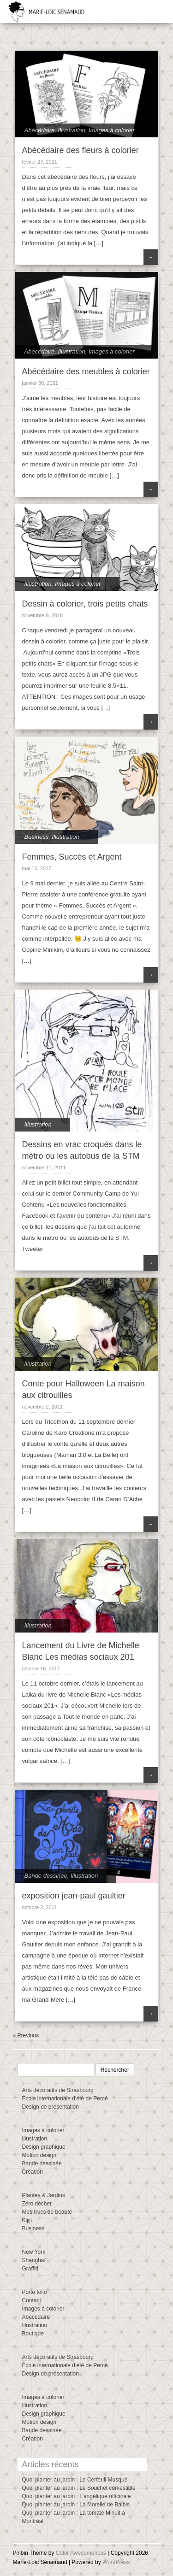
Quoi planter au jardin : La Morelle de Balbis (76, 2504)
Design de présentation (50, 2107)
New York (34, 2252)
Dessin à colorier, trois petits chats (85, 603)
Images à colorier (112, 130)
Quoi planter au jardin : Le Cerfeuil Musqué (75, 2479)
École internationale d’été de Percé (65, 2098)
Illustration (71, 130)
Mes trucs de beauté (47, 2212)
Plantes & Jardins (43, 2195)
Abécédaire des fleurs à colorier (80, 150)
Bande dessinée (45, 1875)
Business (36, 836)
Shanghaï (34, 2260)
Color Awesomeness (81, 2553)
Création (32, 2172)
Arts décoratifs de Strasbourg (58, 2090)
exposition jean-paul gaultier (73, 1895)
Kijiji (27, 2220)
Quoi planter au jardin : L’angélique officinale (76, 2496)
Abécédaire (39, 130)
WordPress (116, 2562)
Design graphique (44, 2147)
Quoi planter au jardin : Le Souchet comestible (79, 2488)
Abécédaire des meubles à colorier (86, 371)
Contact (31, 2300)
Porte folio (34, 2292)
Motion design (39, 2155)
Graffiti (30, 2268)
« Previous (26, 2035)
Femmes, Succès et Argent (72, 856)
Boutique (33, 2333)
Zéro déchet (37, 2203)
